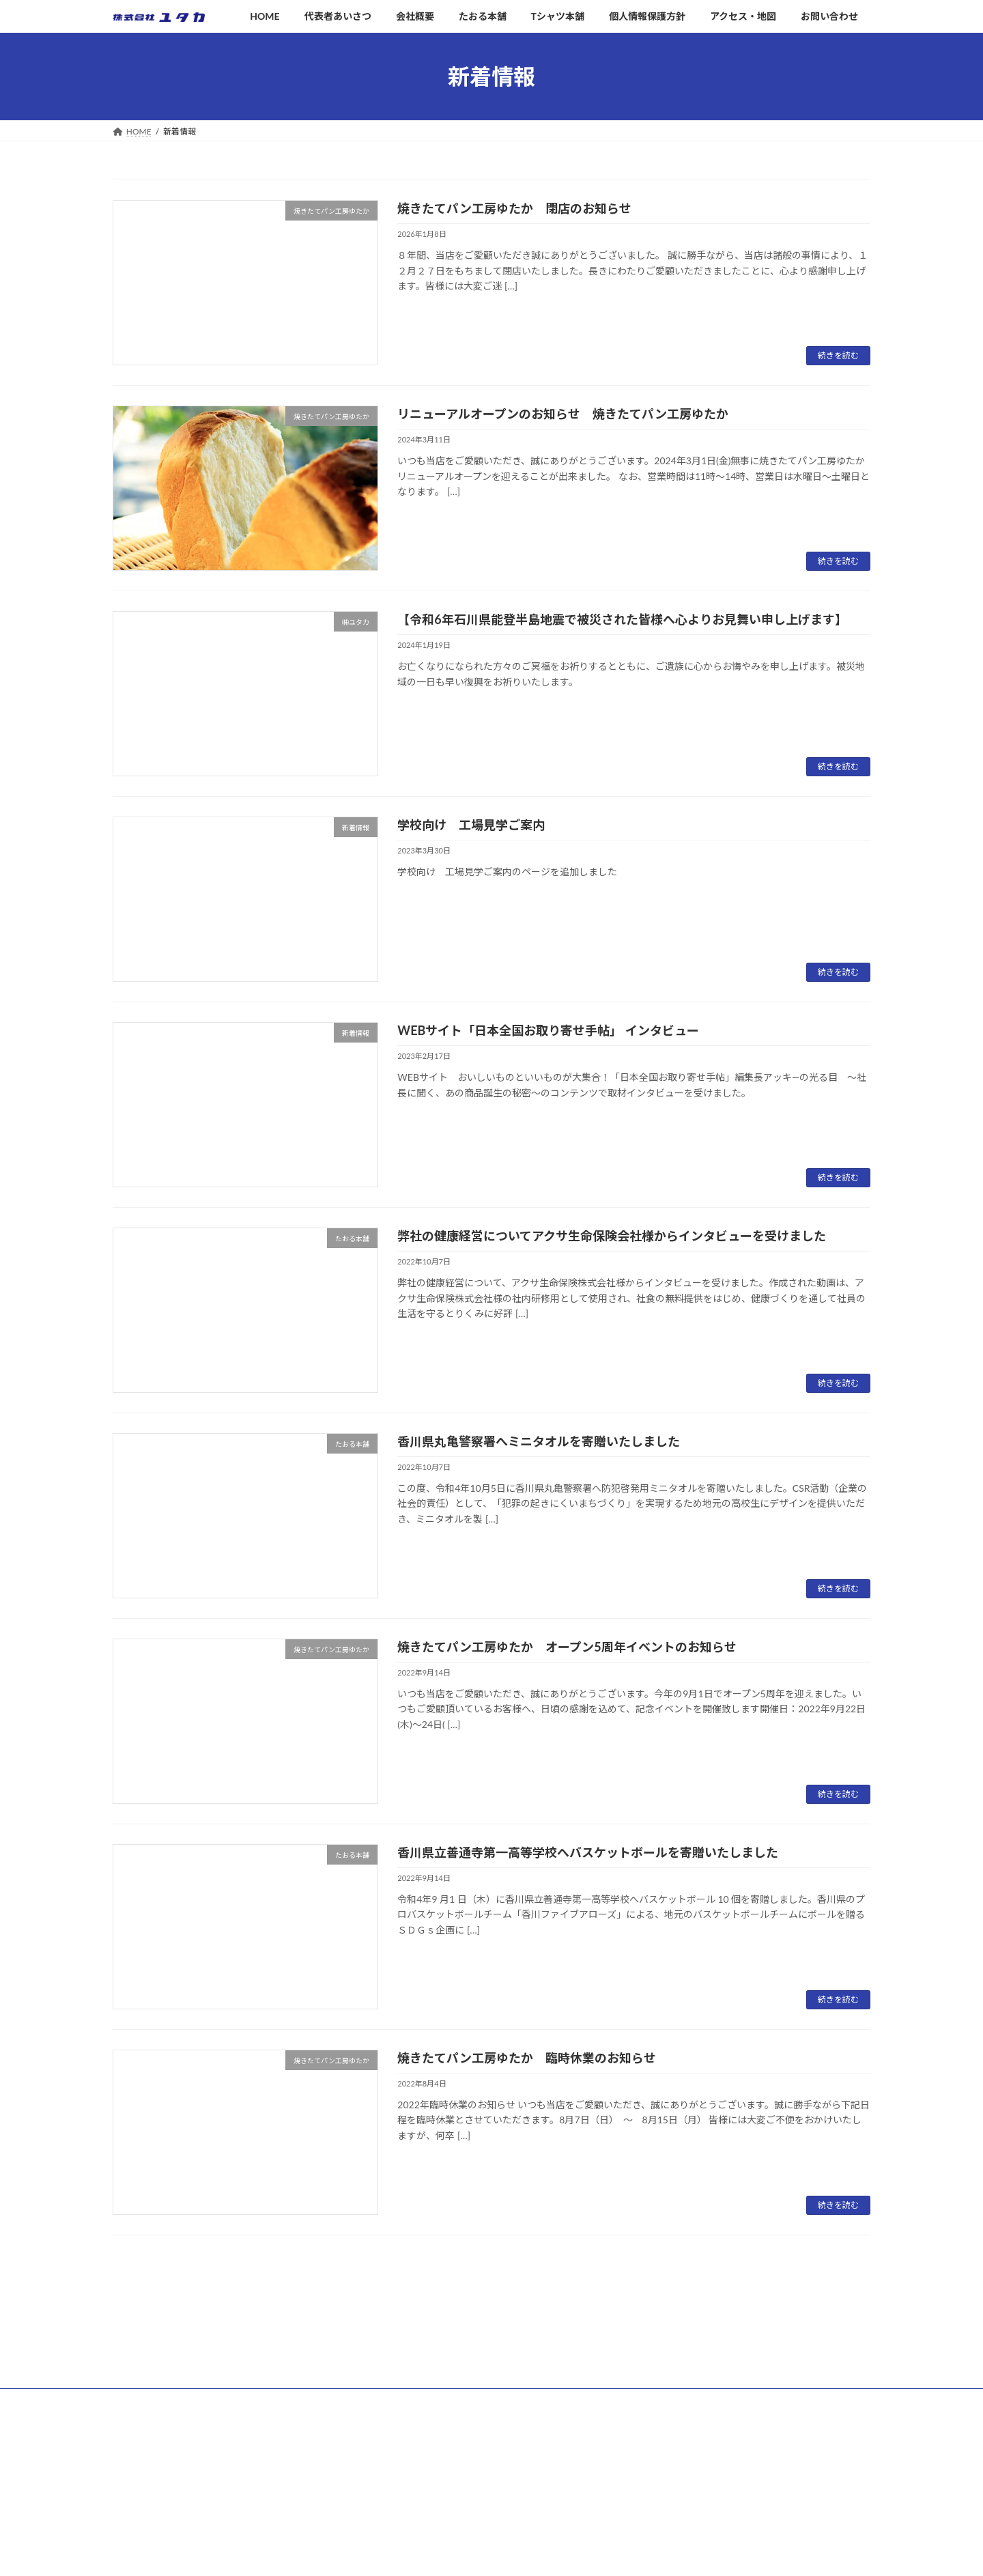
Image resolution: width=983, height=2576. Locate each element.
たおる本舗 (400, 2484)
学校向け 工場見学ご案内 (471, 824)
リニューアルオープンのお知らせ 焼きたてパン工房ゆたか (562, 413)
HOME (392, 2413)
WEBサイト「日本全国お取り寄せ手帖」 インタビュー (548, 1030)
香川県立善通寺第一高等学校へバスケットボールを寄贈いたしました (587, 1852)
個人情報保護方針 (413, 2531)
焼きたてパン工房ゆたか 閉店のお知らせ (514, 208)
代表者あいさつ (409, 2436)
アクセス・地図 (408, 2555)
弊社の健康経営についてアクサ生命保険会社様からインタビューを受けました (611, 1235)
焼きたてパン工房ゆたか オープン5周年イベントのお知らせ (566, 1646)
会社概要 (396, 2460)
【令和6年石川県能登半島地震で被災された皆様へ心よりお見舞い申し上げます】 (621, 619)
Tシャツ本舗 (403, 2508)
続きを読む (838, 355)
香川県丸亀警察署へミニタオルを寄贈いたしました (538, 1441)
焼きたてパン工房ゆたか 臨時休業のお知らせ (526, 2057)
